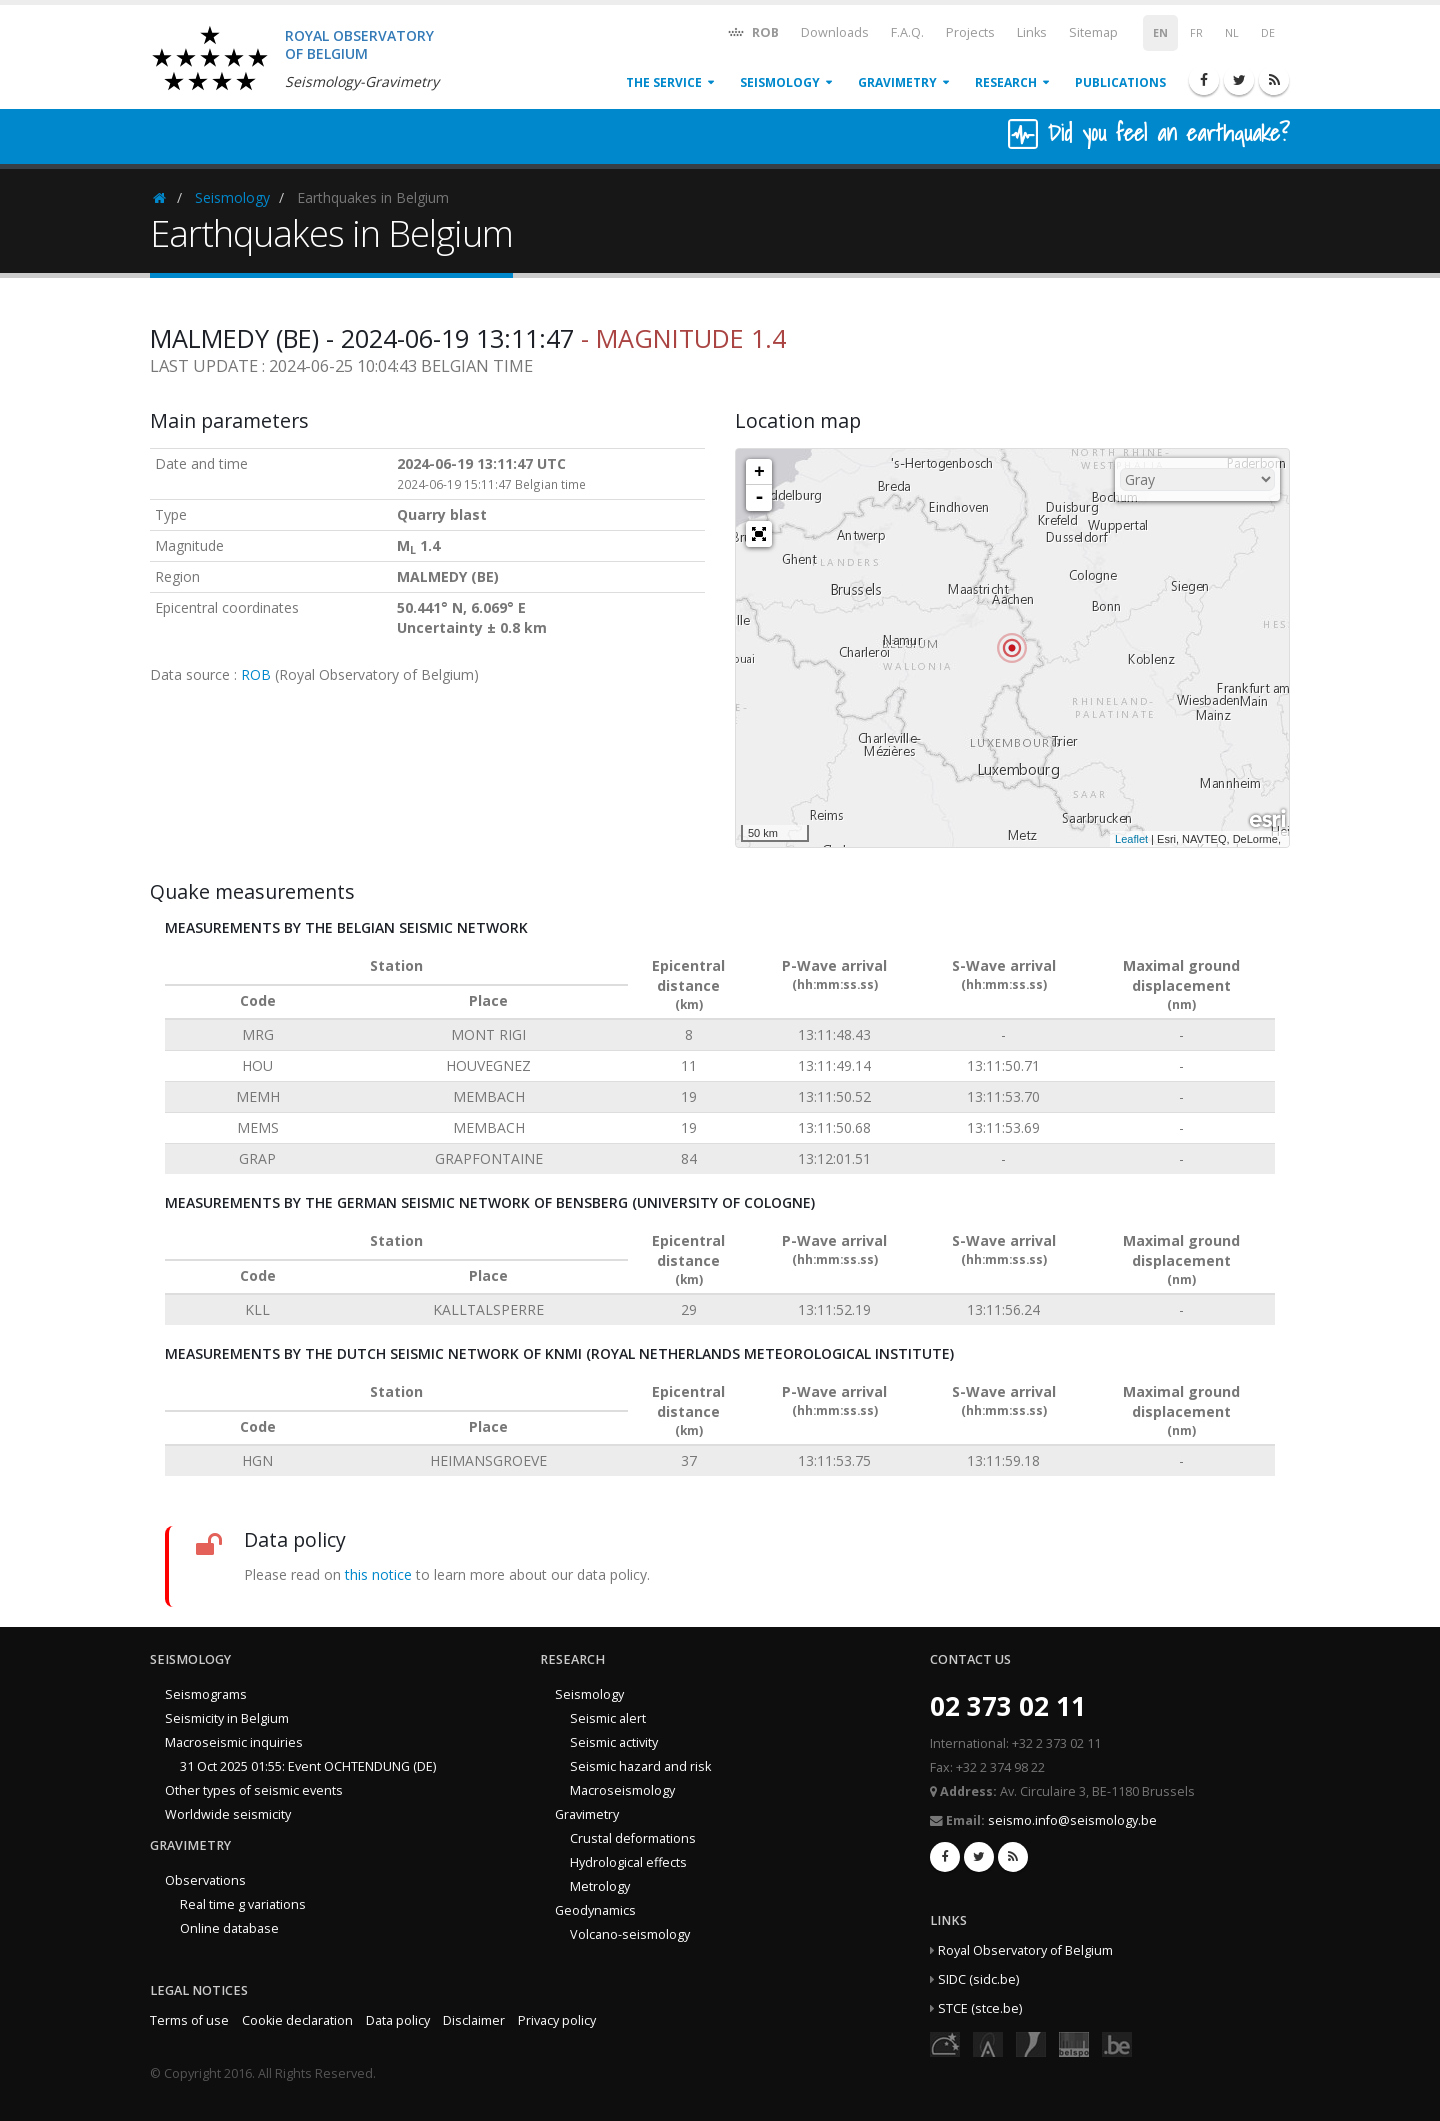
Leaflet (1131, 839)
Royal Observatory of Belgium (1025, 1950)
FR (1196, 33)
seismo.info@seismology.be (1072, 1820)
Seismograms (206, 1694)
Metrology (600, 1886)
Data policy (398, 2020)
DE (1268, 33)
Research (1006, 82)
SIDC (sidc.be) (978, 1979)
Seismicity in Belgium (227, 1718)
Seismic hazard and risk (640, 1766)
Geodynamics (595, 1910)
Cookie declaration (297, 2020)
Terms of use (189, 2020)
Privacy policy (557, 2020)
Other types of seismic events (254, 1790)
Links (1032, 32)
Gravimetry (897, 82)
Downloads (835, 32)
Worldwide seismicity (228, 1814)
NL (1232, 33)
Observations (205, 1880)
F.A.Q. (907, 32)
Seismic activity (614, 1742)
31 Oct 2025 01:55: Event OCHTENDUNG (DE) (308, 1766)
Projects (970, 32)
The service (664, 82)
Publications (1120, 82)
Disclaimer (474, 2020)
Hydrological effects (628, 1862)
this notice (378, 1574)
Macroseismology (622, 1790)
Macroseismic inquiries (234, 1742)
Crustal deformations (633, 1838)
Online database (229, 1928)
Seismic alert (608, 1718)
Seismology (780, 82)
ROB (752, 31)
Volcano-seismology (630, 1934)
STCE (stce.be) (980, 2008)
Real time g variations (243, 1904)
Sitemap (1093, 32)
